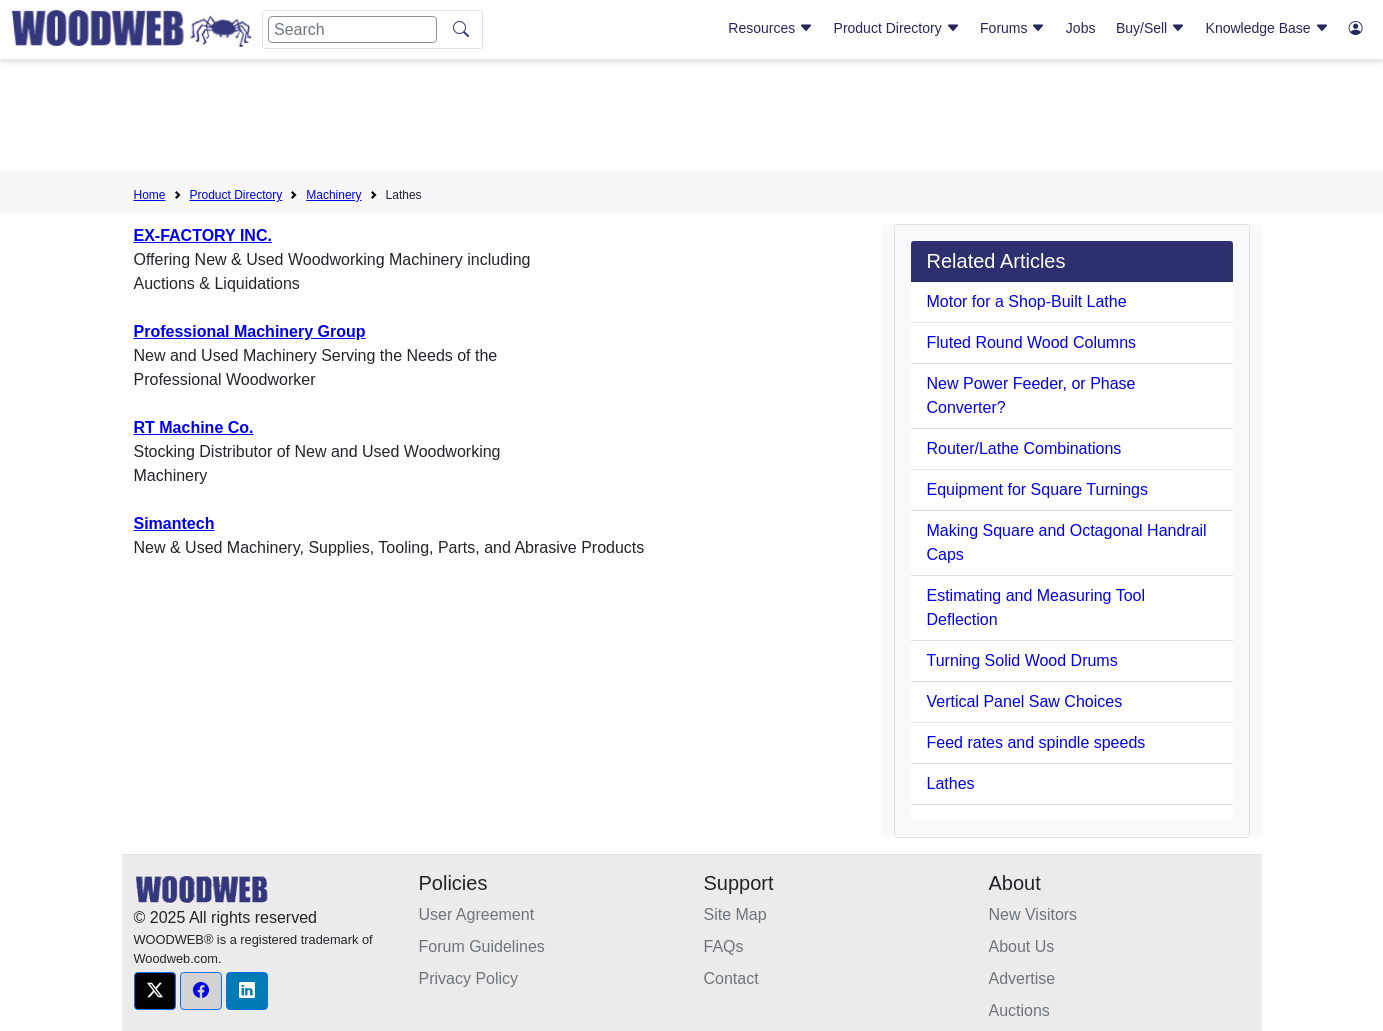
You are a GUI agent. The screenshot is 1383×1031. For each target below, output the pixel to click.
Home (150, 195)
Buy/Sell (1150, 28)
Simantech (174, 523)
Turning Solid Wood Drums (1022, 660)
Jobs (1081, 28)
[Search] (352, 29)
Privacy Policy (469, 978)
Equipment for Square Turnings (1037, 489)
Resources (770, 28)
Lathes (951, 783)
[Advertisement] (692, 119)
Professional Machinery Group (250, 331)
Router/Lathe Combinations (1024, 448)
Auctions (1019, 1010)
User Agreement (477, 914)
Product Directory (897, 28)
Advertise (1022, 978)
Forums (1012, 28)
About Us (1022, 946)
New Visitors (1033, 914)
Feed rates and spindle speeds (1036, 742)
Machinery (333, 195)
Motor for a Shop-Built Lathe (1027, 301)
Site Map (735, 914)
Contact (731, 978)
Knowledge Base (1267, 28)
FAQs (724, 946)
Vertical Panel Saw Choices (1025, 701)
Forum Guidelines (482, 946)
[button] (155, 991)
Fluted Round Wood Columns (1032, 342)
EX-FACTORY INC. (203, 235)
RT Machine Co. (194, 427)
